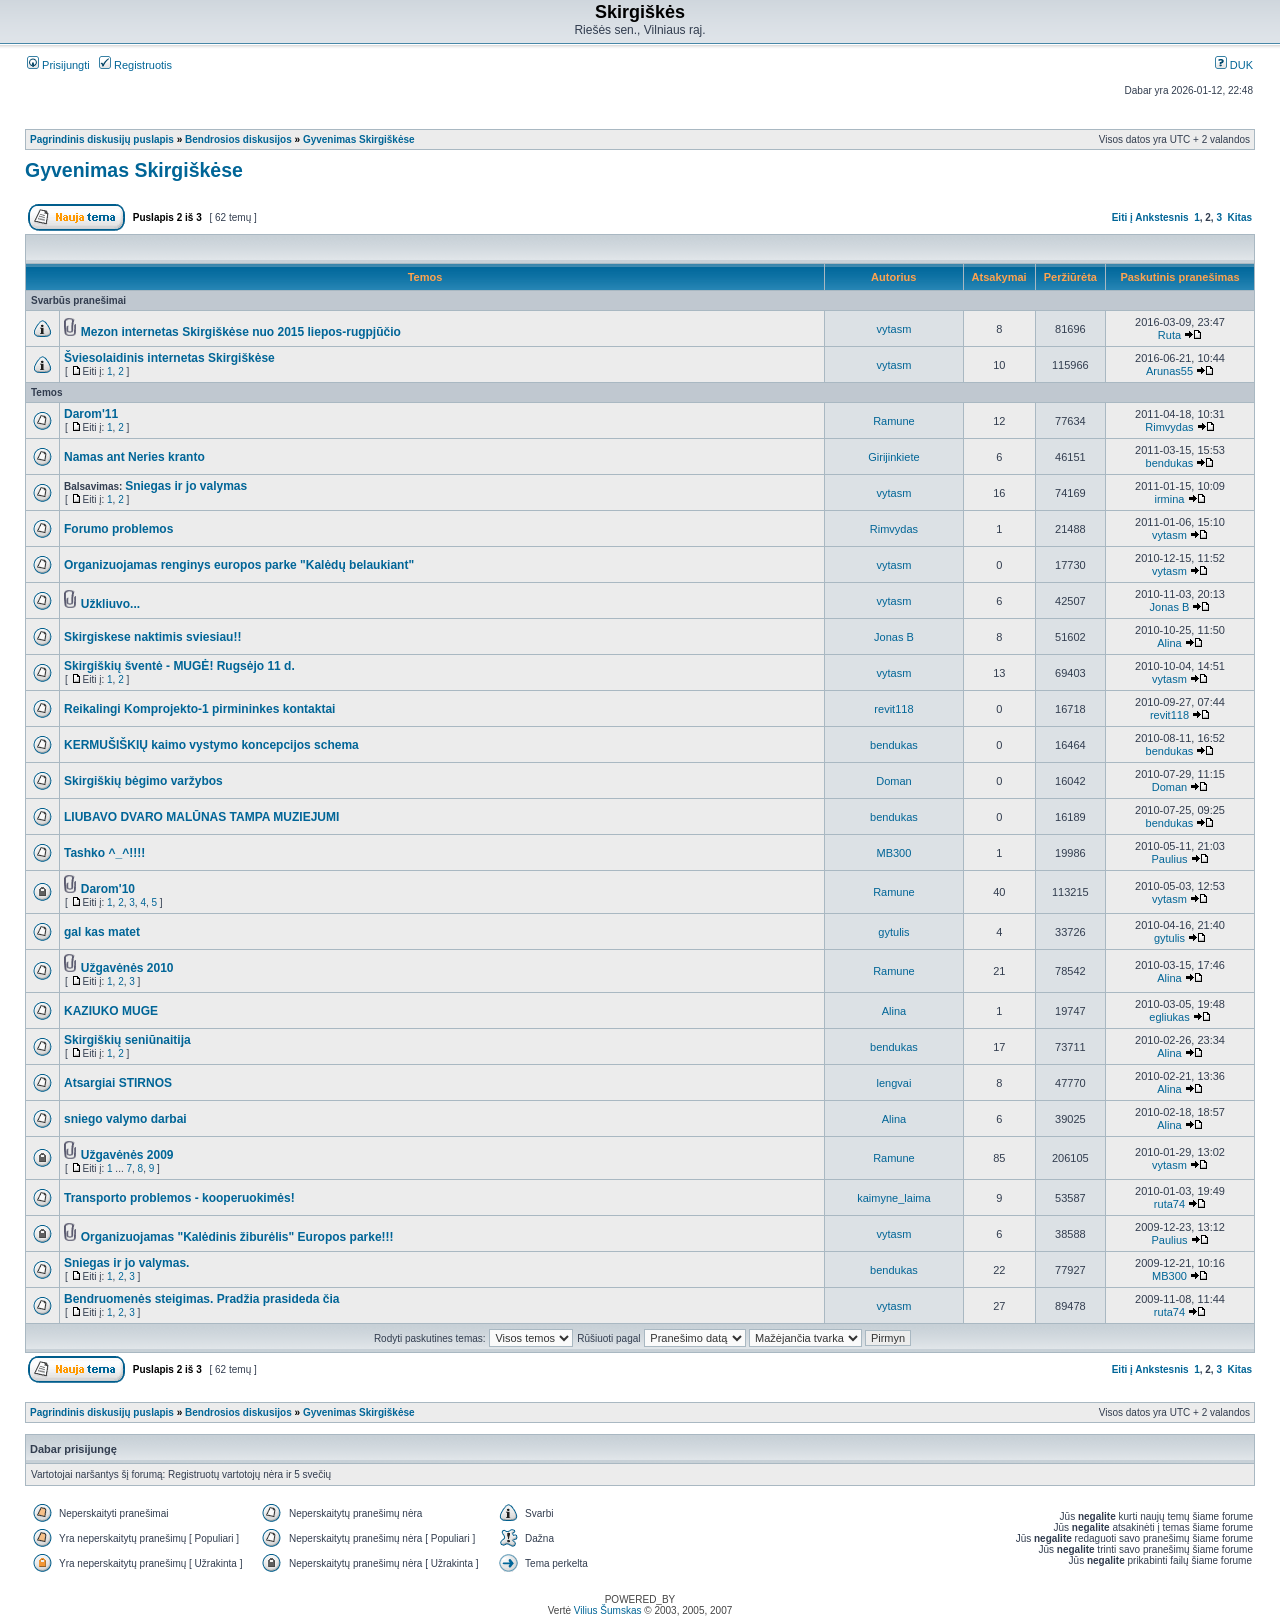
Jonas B (1170, 607)
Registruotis (135, 65)
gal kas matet (102, 932)
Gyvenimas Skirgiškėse (359, 139)
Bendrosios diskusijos (238, 139)
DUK (1234, 65)
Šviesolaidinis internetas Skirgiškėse (169, 358)
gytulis (893, 932)
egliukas (1169, 1017)
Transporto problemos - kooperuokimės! (179, 1198)
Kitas (1240, 217)
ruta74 (1169, 1204)
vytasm (894, 329)
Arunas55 (1169, 371)
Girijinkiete (893, 457)
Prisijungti (58, 65)
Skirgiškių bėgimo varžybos (143, 781)
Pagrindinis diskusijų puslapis (102, 139)
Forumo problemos (118, 529)
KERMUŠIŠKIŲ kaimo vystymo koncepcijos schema (211, 745)
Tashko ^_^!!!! (104, 853)
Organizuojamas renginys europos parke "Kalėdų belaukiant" (239, 565)
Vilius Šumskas (608, 1610)
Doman (893, 781)
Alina (1169, 643)
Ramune (894, 421)
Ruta (1169, 335)
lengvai (894, 1083)
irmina (1169, 499)
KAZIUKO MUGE (111, 1011)
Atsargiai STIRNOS (118, 1083)
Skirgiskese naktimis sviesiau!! (152, 637)
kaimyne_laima (893, 1198)
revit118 (893, 709)
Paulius (1169, 859)
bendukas (1170, 463)
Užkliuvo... (110, 604)
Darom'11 (91, 414)
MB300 (894, 853)
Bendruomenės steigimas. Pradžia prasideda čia (201, 1299)
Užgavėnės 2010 (127, 968)
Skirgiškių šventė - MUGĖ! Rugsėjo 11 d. (179, 666)
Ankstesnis (1161, 217)
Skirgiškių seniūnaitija (127, 1040)
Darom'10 (108, 889)
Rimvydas (1169, 427)
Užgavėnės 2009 (127, 1155)
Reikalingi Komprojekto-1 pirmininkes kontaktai (199, 709)
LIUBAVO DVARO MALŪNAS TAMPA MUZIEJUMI (201, 817)
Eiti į (1122, 217)
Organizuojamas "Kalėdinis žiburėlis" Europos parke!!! (237, 1237)
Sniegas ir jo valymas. (126, 1263)
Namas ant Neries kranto (134, 457)
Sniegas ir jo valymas (186, 486)
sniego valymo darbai (125, 1119)
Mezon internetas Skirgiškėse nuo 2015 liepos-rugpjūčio (241, 332)
